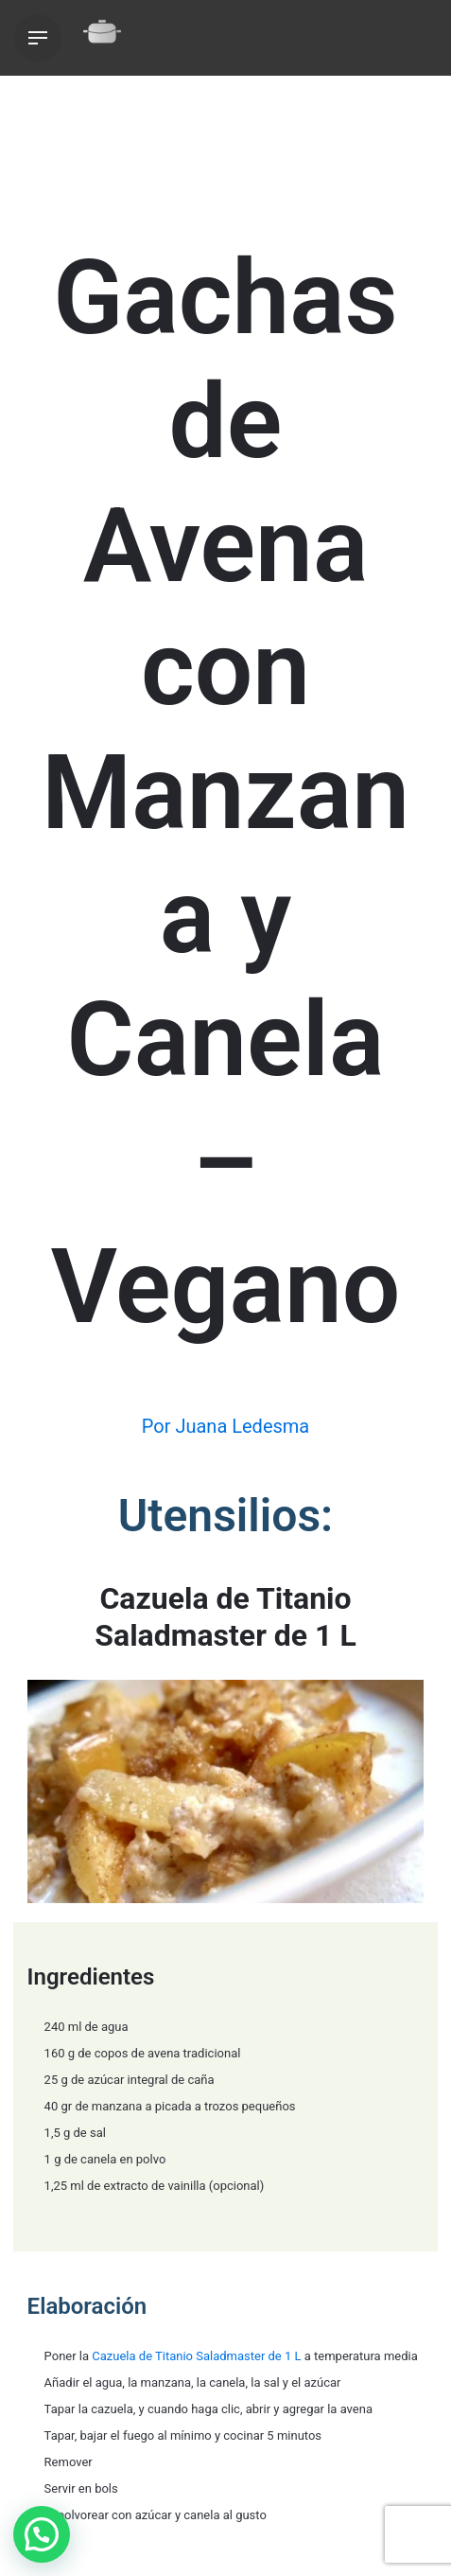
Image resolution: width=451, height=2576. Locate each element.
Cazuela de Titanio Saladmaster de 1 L (196, 2356)
